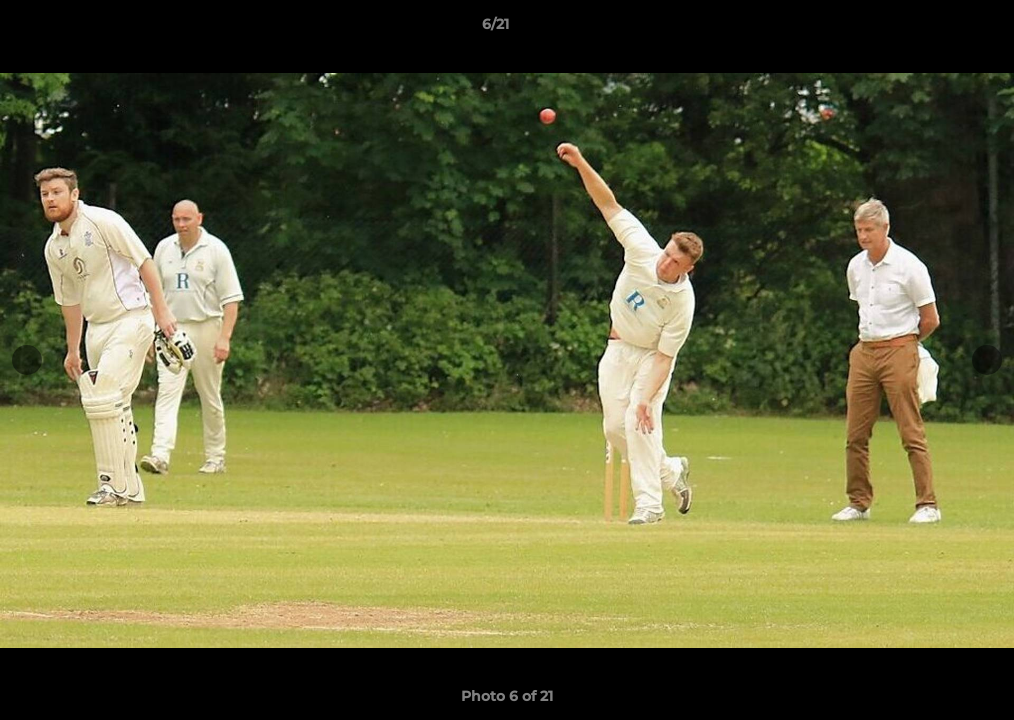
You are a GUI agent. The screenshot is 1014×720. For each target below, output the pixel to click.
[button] (930, 29)
